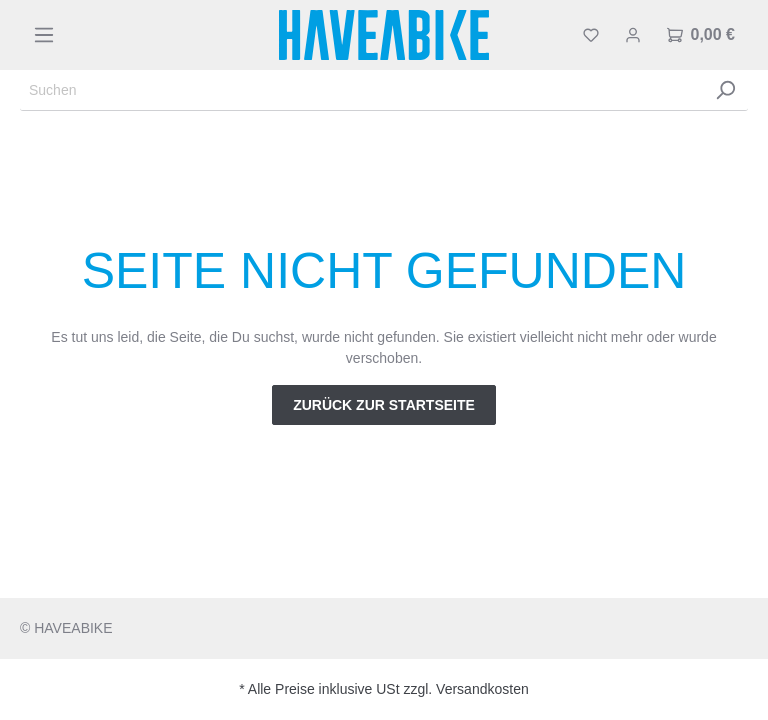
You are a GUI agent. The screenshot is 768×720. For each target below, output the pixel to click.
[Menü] (44, 35)
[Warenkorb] (701, 35)
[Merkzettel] (591, 35)
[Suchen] (361, 90)
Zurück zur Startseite (384, 405)
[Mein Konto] (633, 35)
